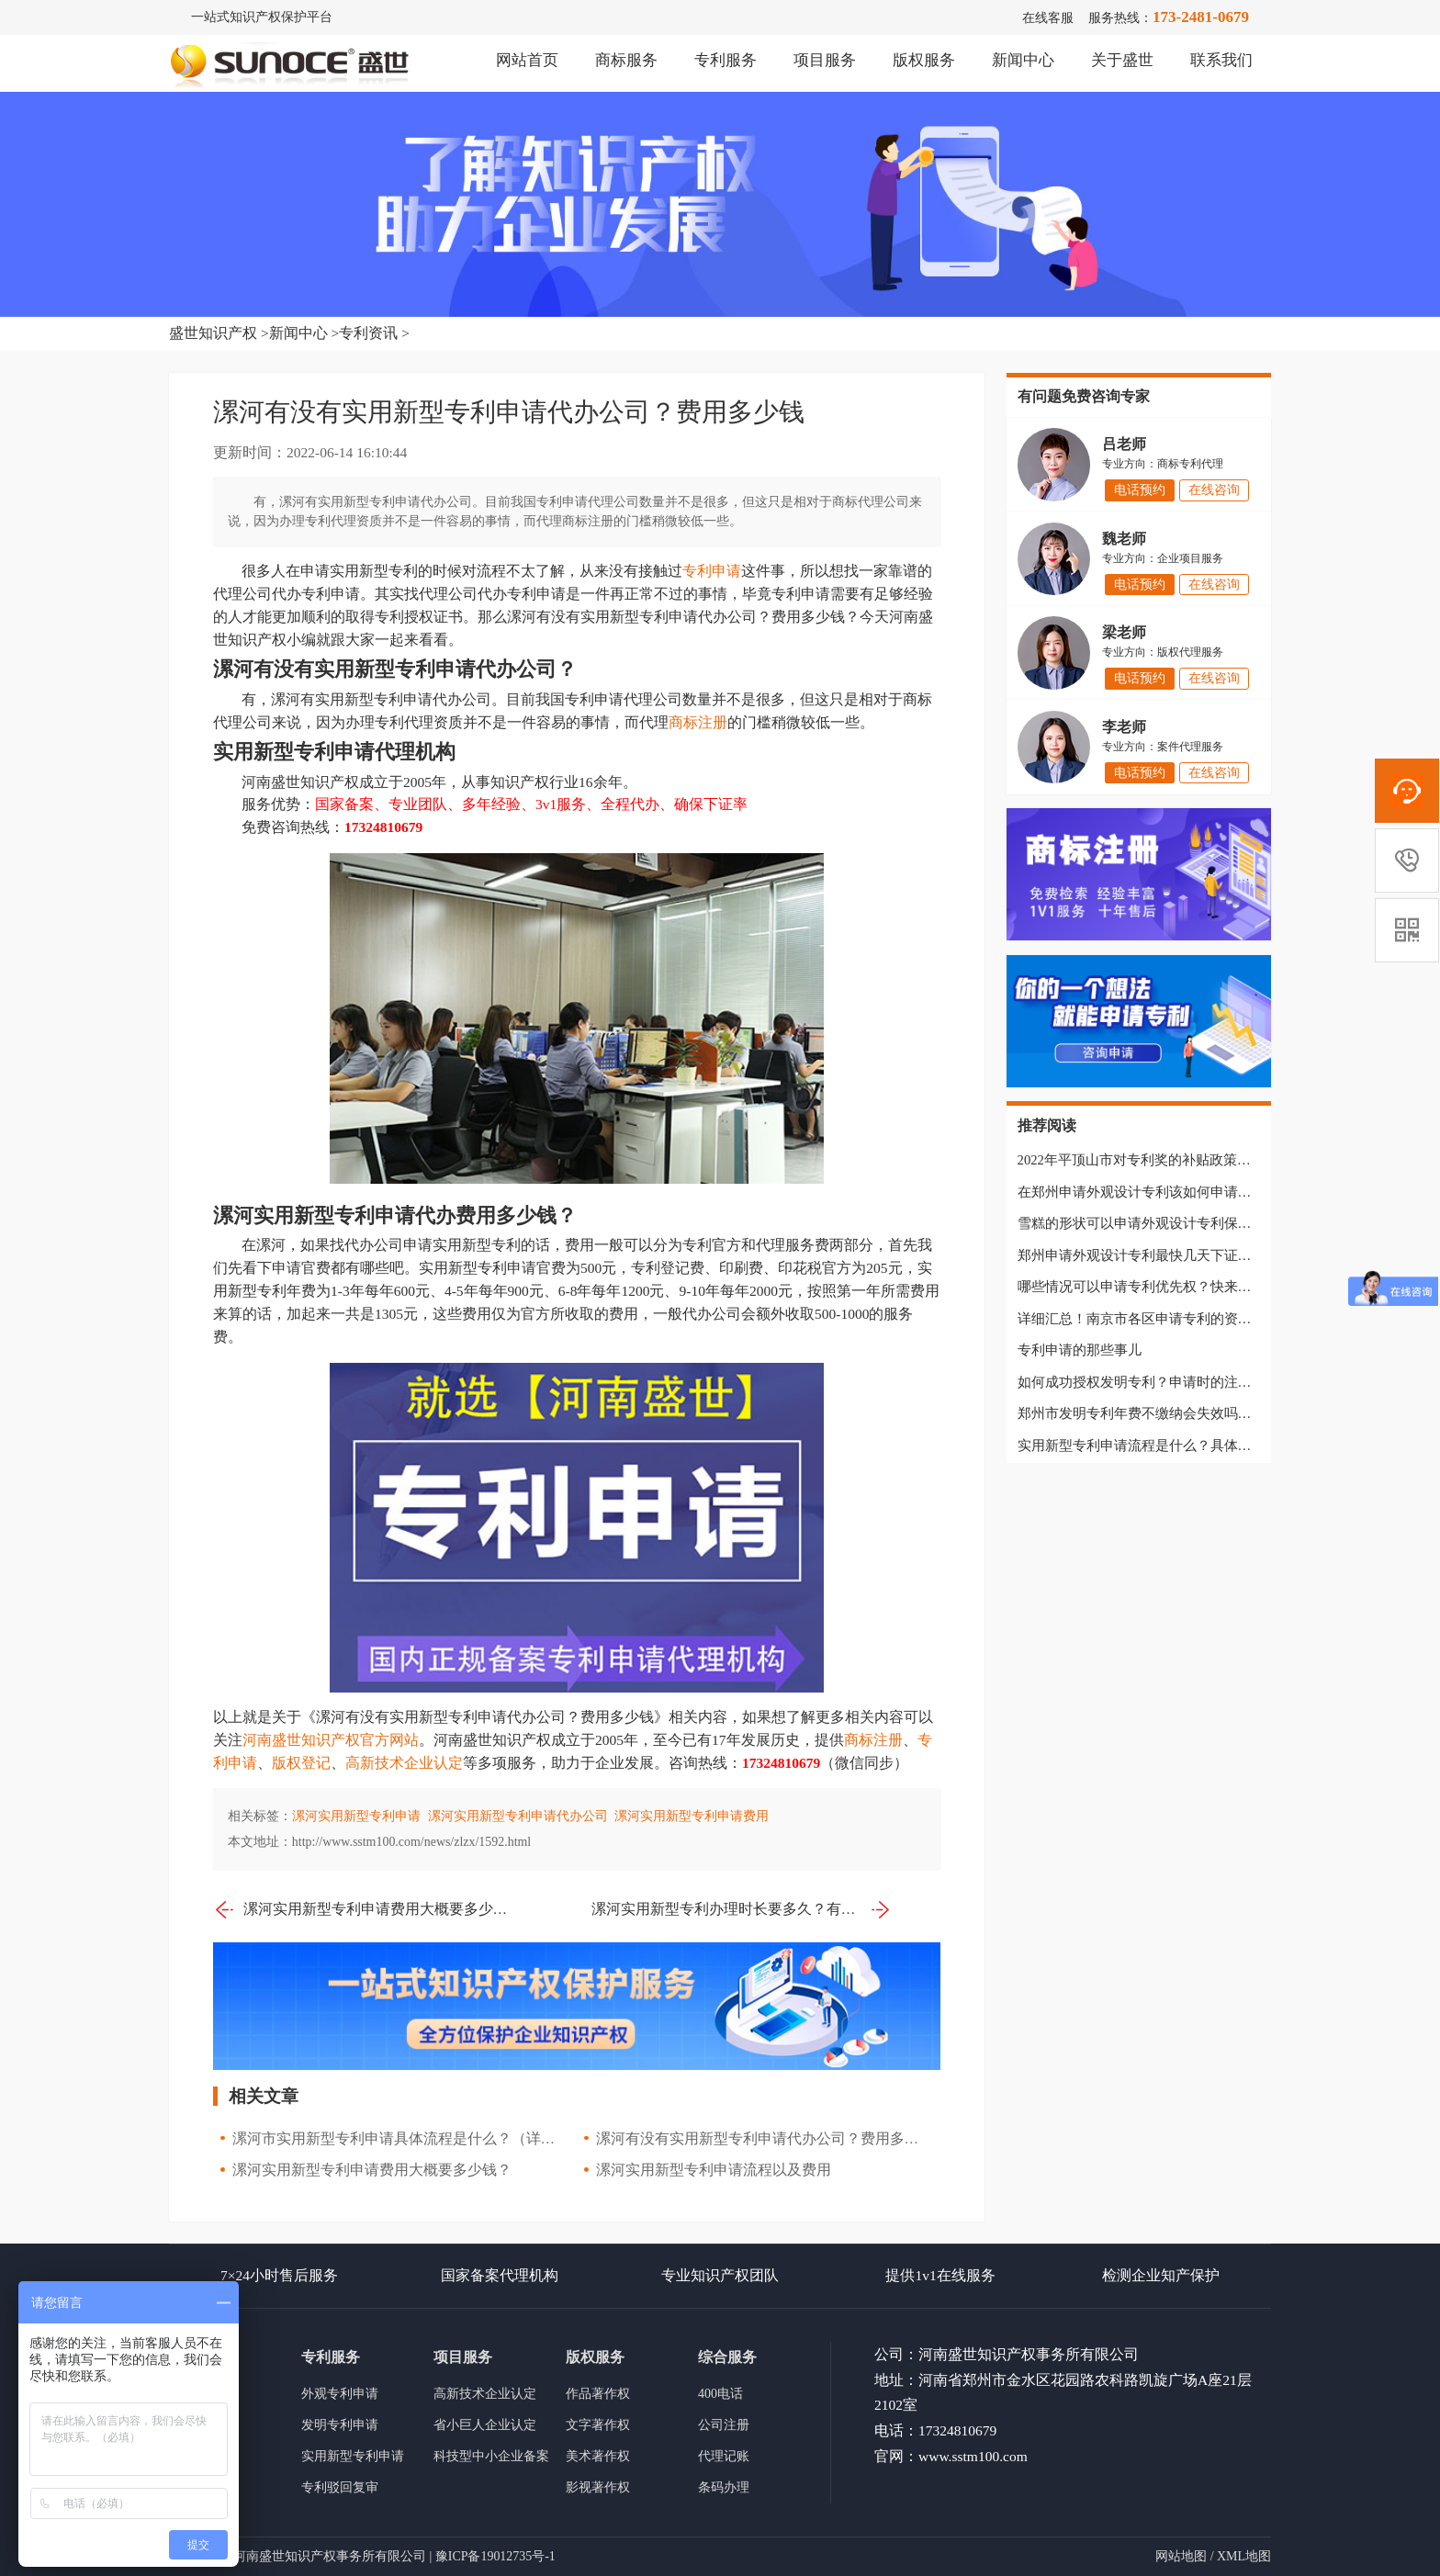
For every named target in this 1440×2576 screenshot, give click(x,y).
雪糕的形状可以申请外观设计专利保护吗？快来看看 (1176, 1223)
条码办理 (723, 2487)
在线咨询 (1214, 490)
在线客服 (1048, 18)
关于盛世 (1122, 60)
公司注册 (723, 2425)
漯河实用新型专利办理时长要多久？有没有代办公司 (741, 1909)
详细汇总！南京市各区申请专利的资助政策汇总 (1162, 1318)
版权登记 (301, 1763)
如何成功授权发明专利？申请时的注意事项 (1148, 1382)
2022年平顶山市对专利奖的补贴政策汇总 (1141, 1160)
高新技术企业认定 (404, 1763)
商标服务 (626, 60)
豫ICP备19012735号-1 (495, 2556)
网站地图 (1181, 2556)
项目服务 (824, 60)
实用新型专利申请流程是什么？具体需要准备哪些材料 (1183, 1445)
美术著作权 (598, 2456)
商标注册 (698, 722)
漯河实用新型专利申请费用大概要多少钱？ (363, 1909)
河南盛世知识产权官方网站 (330, 1740)
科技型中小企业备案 (491, 2456)
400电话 (720, 2394)
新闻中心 (1023, 60)
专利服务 (725, 60)
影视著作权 (598, 2487)
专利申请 (711, 571)
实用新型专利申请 (352, 2456)
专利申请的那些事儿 (1080, 1350)
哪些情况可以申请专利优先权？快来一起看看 (1155, 1286)
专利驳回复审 (339, 2487)
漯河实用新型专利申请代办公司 (518, 1816)
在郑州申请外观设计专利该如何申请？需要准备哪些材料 (1190, 1192)
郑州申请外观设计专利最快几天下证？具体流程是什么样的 (1197, 1255)
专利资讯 (368, 333)
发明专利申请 (339, 2425)
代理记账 (723, 2456)
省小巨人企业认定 (484, 2425)
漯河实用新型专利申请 (356, 1816)
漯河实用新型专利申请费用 (691, 1816)
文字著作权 (598, 2425)
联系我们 (1221, 60)
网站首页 (527, 60)
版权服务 (924, 60)
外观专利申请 (339, 2394)
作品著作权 (598, 2394)
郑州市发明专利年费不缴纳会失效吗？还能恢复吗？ (1176, 1413)
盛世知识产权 (213, 333)
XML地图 (1244, 2556)
